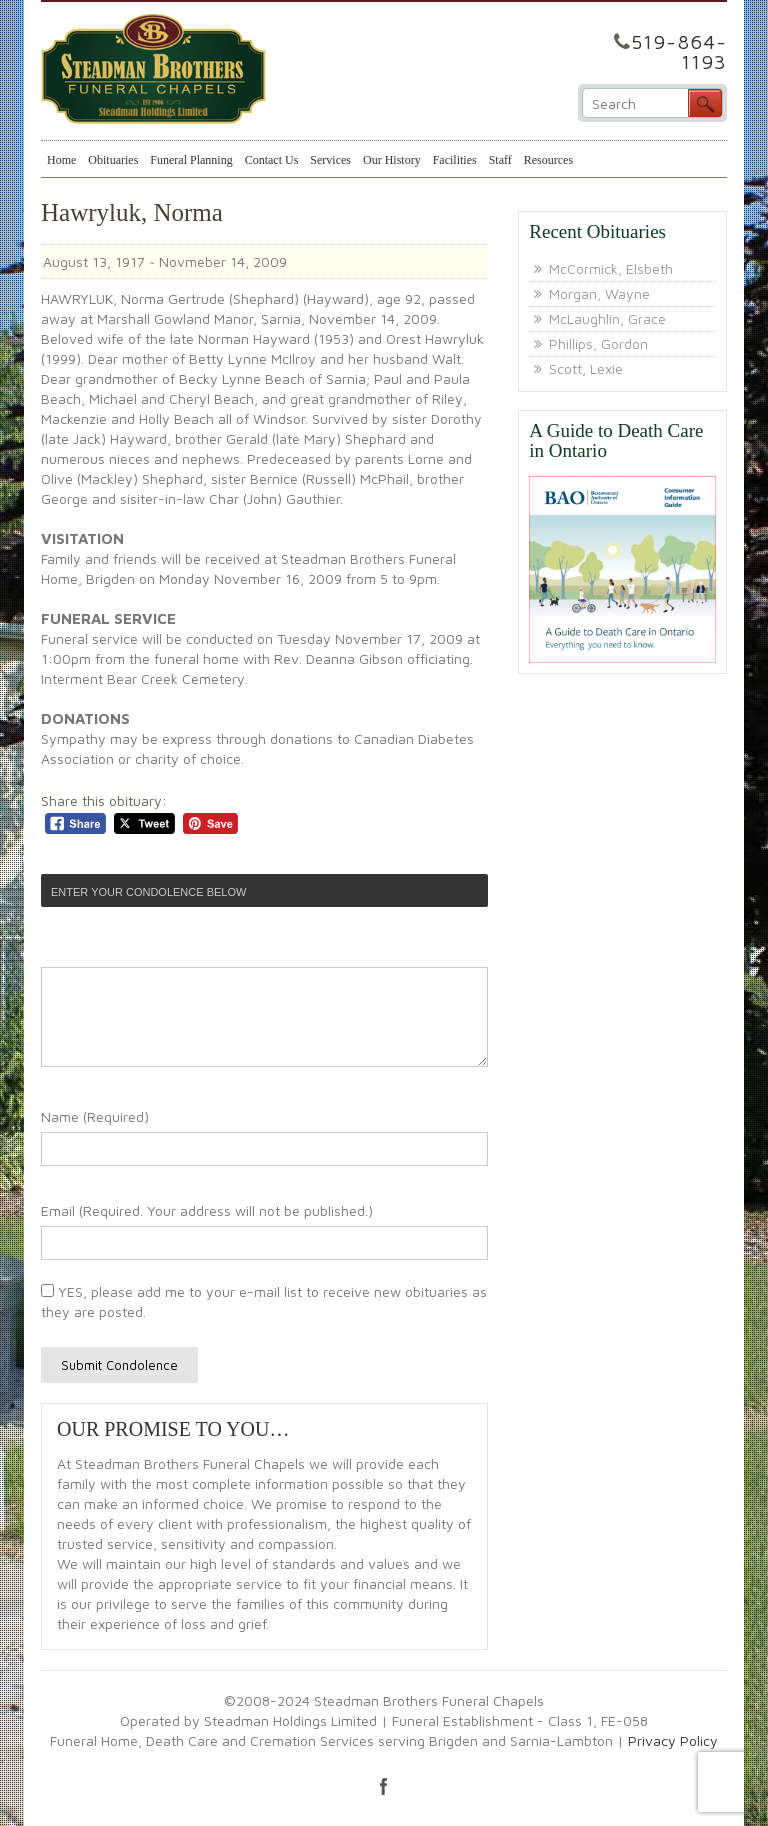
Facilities (455, 160)
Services (330, 160)
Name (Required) (95, 1116)
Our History (392, 160)
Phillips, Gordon (598, 343)
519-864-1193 (679, 51)
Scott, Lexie (586, 368)
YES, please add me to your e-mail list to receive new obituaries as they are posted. (264, 1301)
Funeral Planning (191, 160)
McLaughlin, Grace (607, 318)
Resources (548, 160)
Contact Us (272, 160)
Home (61, 160)
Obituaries (113, 160)
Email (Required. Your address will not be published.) (207, 1210)
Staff (500, 160)
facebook (384, 1786)
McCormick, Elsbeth (611, 268)
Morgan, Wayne (599, 293)
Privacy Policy (673, 1740)
